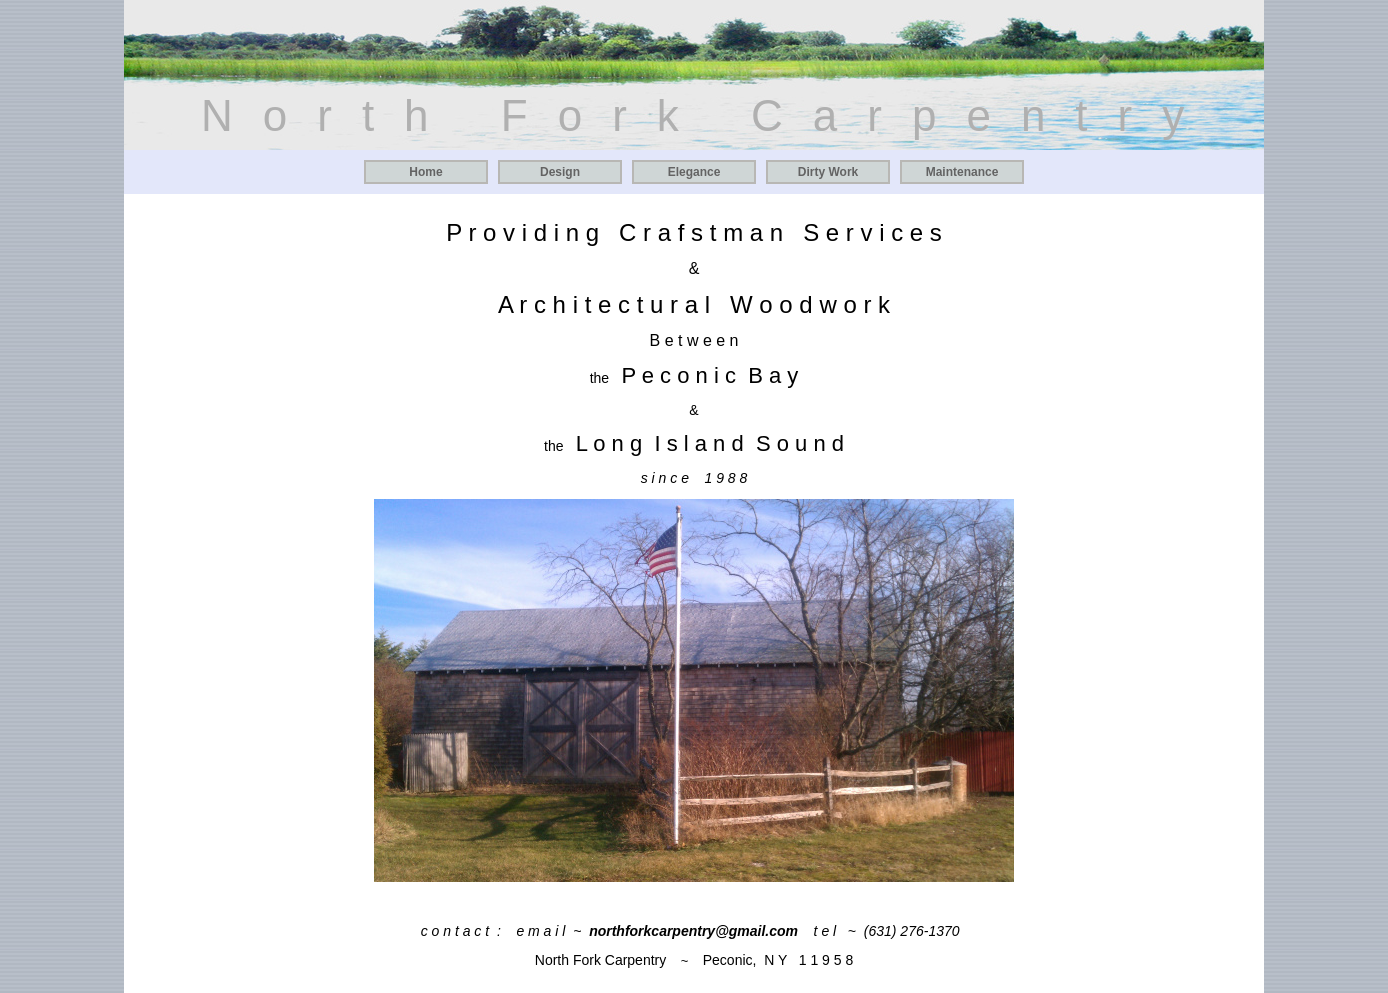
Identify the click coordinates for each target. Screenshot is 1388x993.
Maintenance (962, 172)
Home (425, 172)
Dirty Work (828, 172)
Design (560, 172)
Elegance (694, 172)
